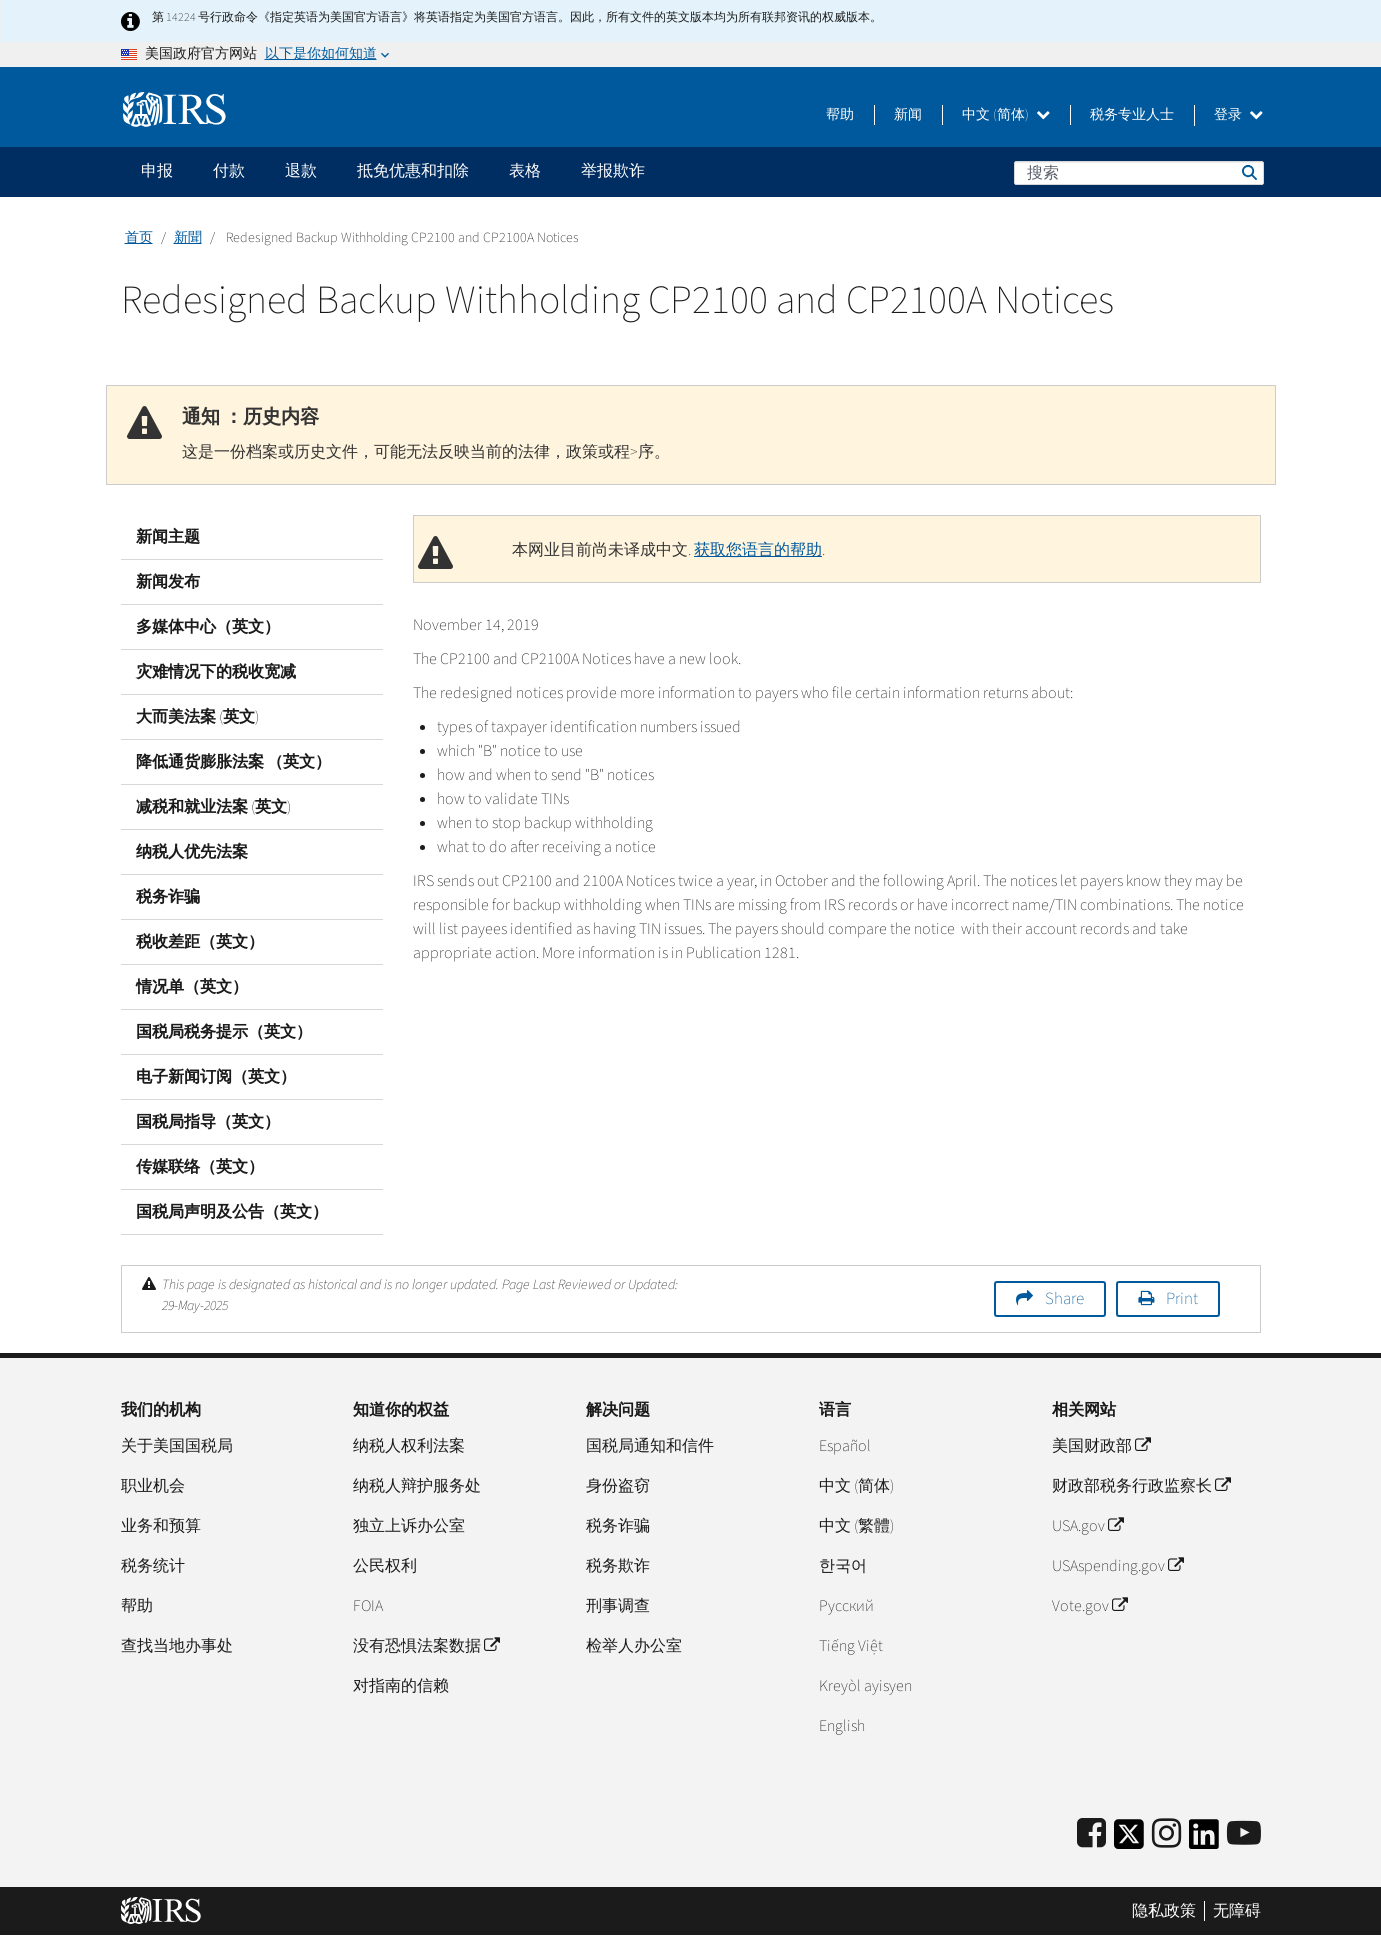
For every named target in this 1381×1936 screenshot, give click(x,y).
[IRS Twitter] (1129, 1840)
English (842, 1726)
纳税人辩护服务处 (417, 1486)
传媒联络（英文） (200, 1167)
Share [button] (1064, 1299)
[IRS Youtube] (1244, 1834)
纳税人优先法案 (192, 852)
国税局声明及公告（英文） (232, 1212)
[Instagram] (1166, 1834)
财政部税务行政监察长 (1141, 1486)
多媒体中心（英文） (208, 627)
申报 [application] (157, 171)
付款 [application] (229, 171)
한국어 (843, 1566)
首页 (139, 238)
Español (845, 1446)
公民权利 (385, 1566)
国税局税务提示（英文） (224, 1032)
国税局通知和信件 (650, 1446)
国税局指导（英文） (208, 1122)
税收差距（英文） (200, 942)
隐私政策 (1164, 1911)
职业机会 (153, 1486)
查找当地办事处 (177, 1646)
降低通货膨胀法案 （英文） (233, 762)
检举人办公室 (634, 1646)
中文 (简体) (1006, 115)
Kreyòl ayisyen (865, 1686)
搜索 (1248, 172)
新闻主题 (168, 537)
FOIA (368, 1606)
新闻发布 (168, 582)
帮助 (840, 115)
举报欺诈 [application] (613, 171)
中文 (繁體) (856, 1526)
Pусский (846, 1606)
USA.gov (1087, 1526)
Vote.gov (1089, 1606)
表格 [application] (525, 171)
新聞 (188, 238)
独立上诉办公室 (409, 1526)
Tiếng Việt (851, 1646)
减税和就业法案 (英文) (213, 807)
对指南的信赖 (401, 1686)
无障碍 (1237, 1911)
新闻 (908, 115)
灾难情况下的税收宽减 (216, 672)
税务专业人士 (1132, 115)
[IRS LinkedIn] (1204, 1840)
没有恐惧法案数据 (426, 1646)
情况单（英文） (192, 987)
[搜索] (1139, 173)
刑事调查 (618, 1606)
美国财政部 (1101, 1446)
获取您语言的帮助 (758, 550)
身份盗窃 (618, 1486)
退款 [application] (301, 171)
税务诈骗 (168, 897)
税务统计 (153, 1566)
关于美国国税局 (177, 1446)
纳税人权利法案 (409, 1446)
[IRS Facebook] (1091, 1834)
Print (1182, 1299)
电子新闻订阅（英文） (216, 1077)
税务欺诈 (618, 1566)
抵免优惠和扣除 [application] (413, 171)
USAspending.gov (1117, 1566)
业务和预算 (161, 1526)
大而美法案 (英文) (197, 717)
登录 (1238, 115)
